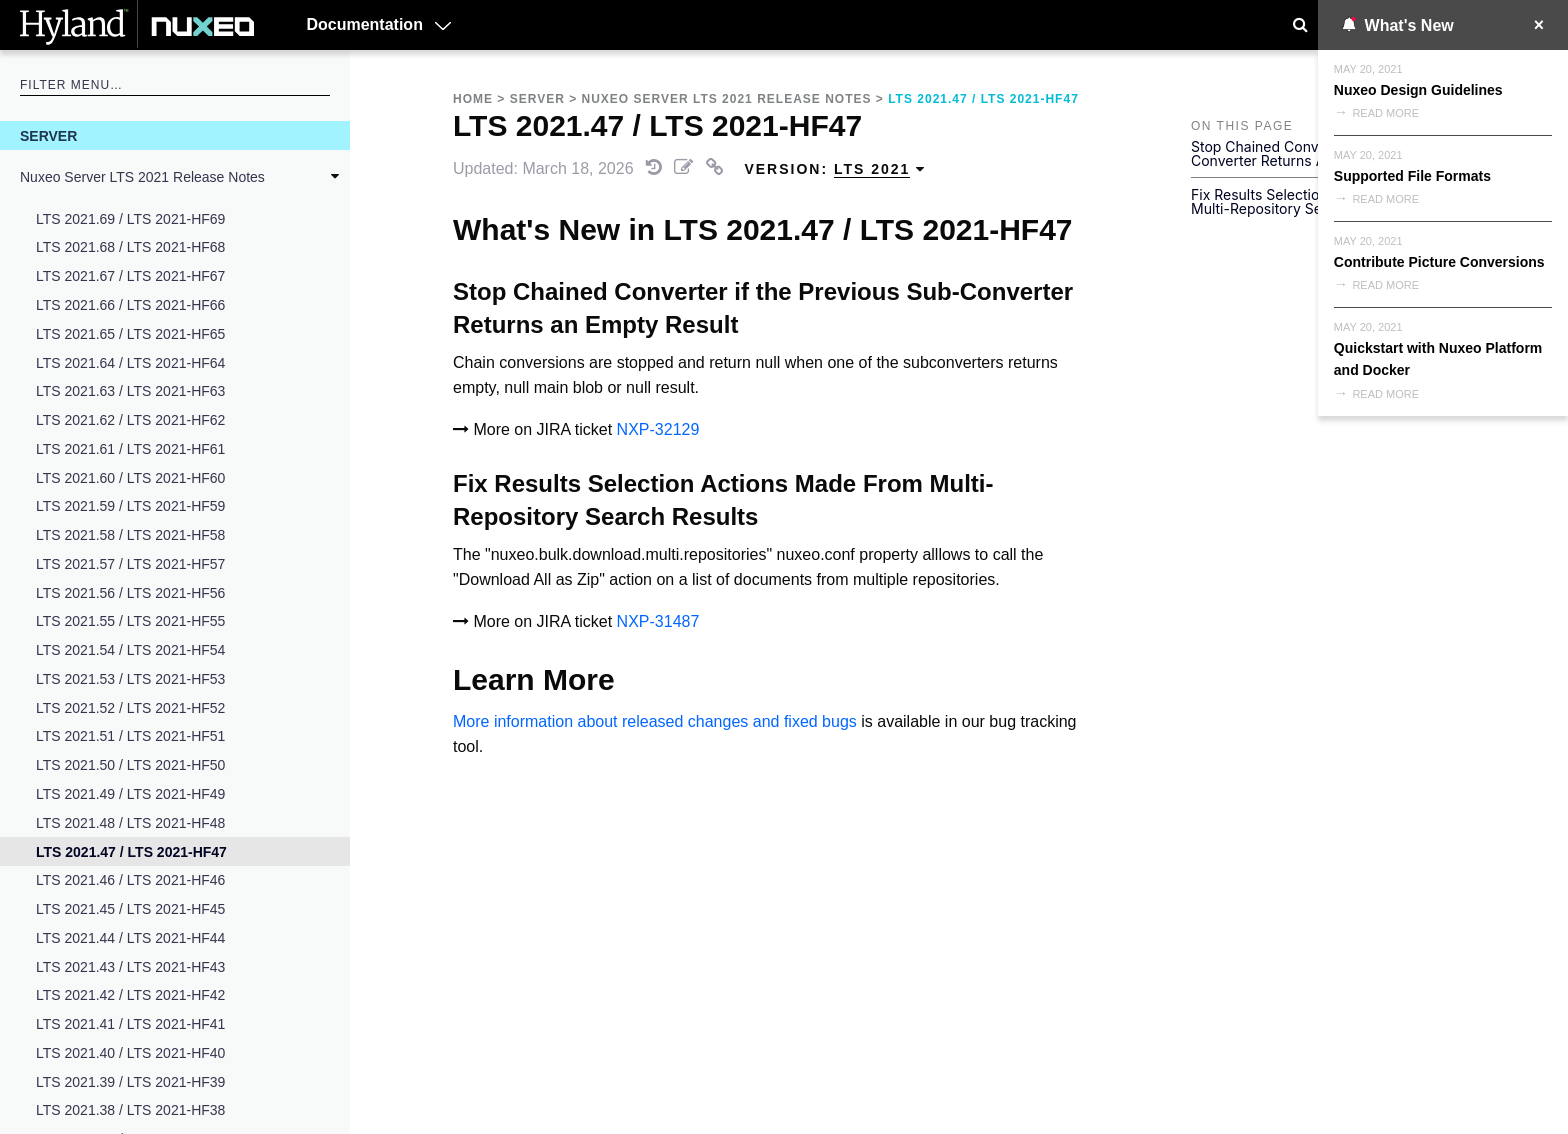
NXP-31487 (658, 621)
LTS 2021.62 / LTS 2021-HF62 (130, 420)
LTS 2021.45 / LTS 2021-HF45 (130, 909)
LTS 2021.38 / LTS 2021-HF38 (130, 1110)
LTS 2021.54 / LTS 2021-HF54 (130, 650)
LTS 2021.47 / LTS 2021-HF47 (131, 852)
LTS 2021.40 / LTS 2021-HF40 (130, 1053)
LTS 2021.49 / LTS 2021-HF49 (130, 794)
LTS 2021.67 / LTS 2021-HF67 (130, 276)
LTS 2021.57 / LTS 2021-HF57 (130, 564)
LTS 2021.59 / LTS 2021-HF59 (130, 506)
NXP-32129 (658, 429)
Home (473, 99)
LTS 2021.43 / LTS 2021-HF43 (130, 967)
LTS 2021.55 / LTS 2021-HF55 (130, 621)
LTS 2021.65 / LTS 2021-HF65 (130, 334)
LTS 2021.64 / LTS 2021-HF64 (130, 363)
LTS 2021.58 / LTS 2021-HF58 (130, 535)
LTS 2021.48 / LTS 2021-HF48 (130, 823)
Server (48, 136)
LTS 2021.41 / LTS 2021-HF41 (130, 1024)
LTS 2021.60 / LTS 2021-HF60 (130, 478)
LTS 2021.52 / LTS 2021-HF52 (130, 708)
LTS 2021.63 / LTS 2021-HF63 (130, 391)
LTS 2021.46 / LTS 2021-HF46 (130, 880)
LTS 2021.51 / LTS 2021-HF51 (130, 736)
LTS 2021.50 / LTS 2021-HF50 (130, 765)
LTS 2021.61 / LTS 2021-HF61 (130, 449)
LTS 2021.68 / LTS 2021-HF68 (130, 247)
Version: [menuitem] (835, 169)
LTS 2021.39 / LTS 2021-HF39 (130, 1082)
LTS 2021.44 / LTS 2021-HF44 (130, 938)
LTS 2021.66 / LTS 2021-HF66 (130, 305)
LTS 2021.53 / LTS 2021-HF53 (130, 679)
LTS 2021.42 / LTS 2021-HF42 (130, 995)
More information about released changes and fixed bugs (655, 721)
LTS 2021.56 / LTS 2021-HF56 (130, 593)
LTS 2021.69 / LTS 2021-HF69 (130, 219)
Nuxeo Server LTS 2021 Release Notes (142, 177)
